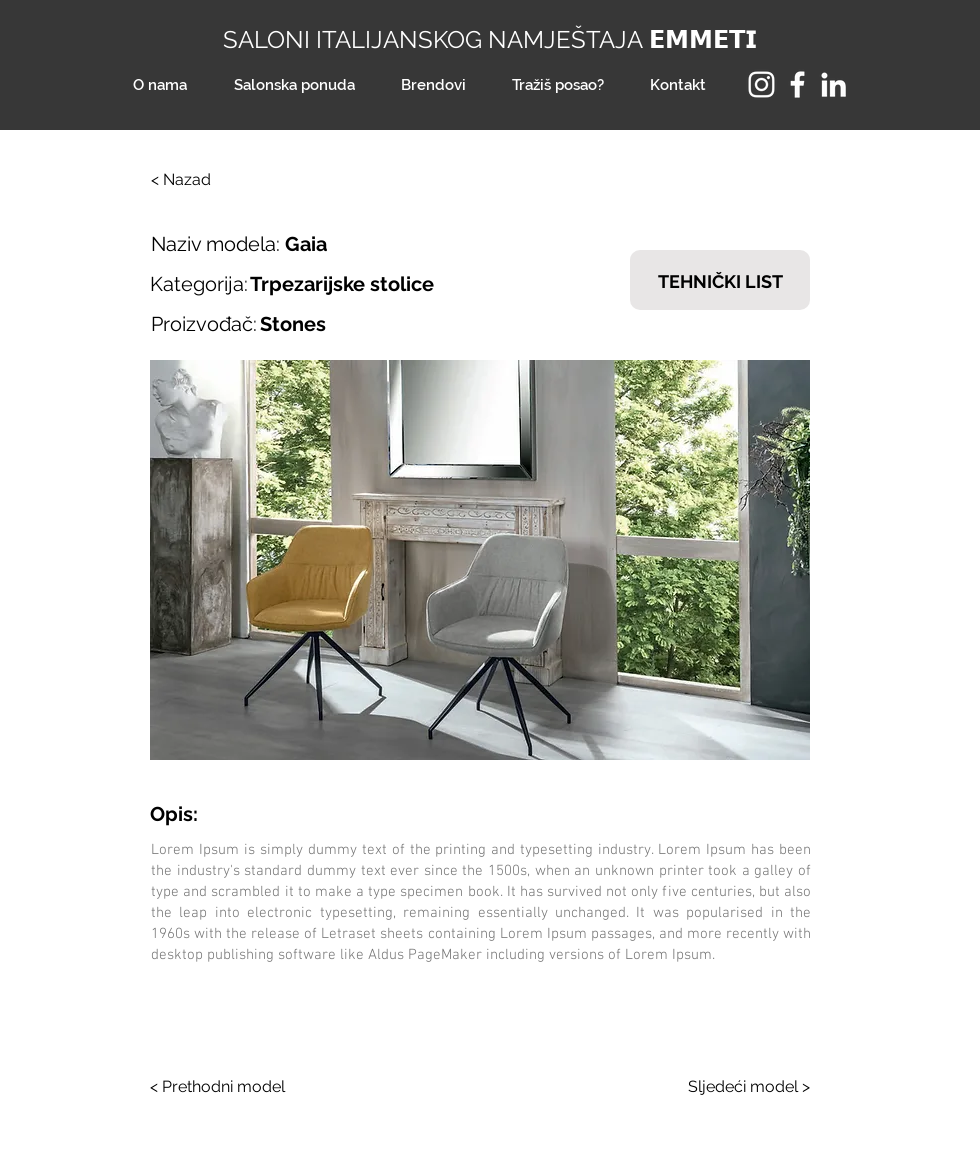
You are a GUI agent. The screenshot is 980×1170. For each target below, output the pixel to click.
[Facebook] (797, 84)
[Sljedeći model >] (735, 1087)
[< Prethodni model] (225, 1087)
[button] (480, 560)
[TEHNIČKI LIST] (720, 280)
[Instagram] (761, 84)
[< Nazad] (217, 180)
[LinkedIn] (833, 84)
